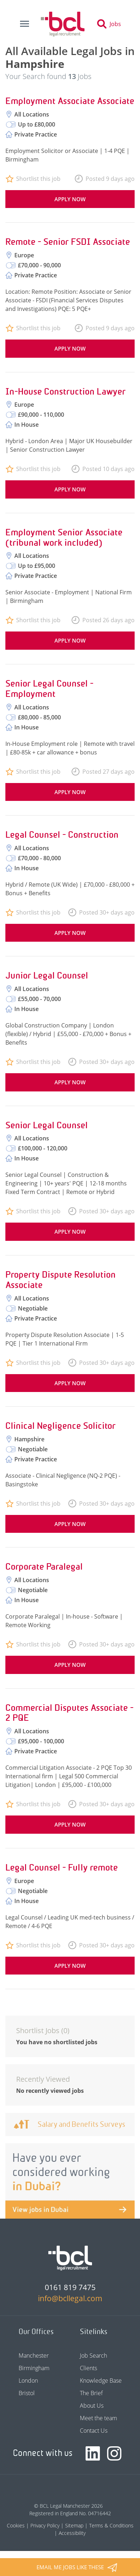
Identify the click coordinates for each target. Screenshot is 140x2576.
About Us (91, 2405)
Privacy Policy (44, 2525)
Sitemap (74, 2525)
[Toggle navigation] (24, 24)
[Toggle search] (111, 24)
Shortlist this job (38, 179)
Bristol (27, 2393)
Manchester (34, 2355)
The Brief (91, 2393)
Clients (88, 2368)
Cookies (16, 2525)
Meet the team (98, 2418)
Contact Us (93, 2430)
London (28, 2380)
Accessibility (72, 2533)
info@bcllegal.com (70, 2298)
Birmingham (34, 2368)
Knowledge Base (101, 2380)
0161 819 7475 (70, 2287)
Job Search (93, 2355)
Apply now (70, 199)
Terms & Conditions (111, 2525)
